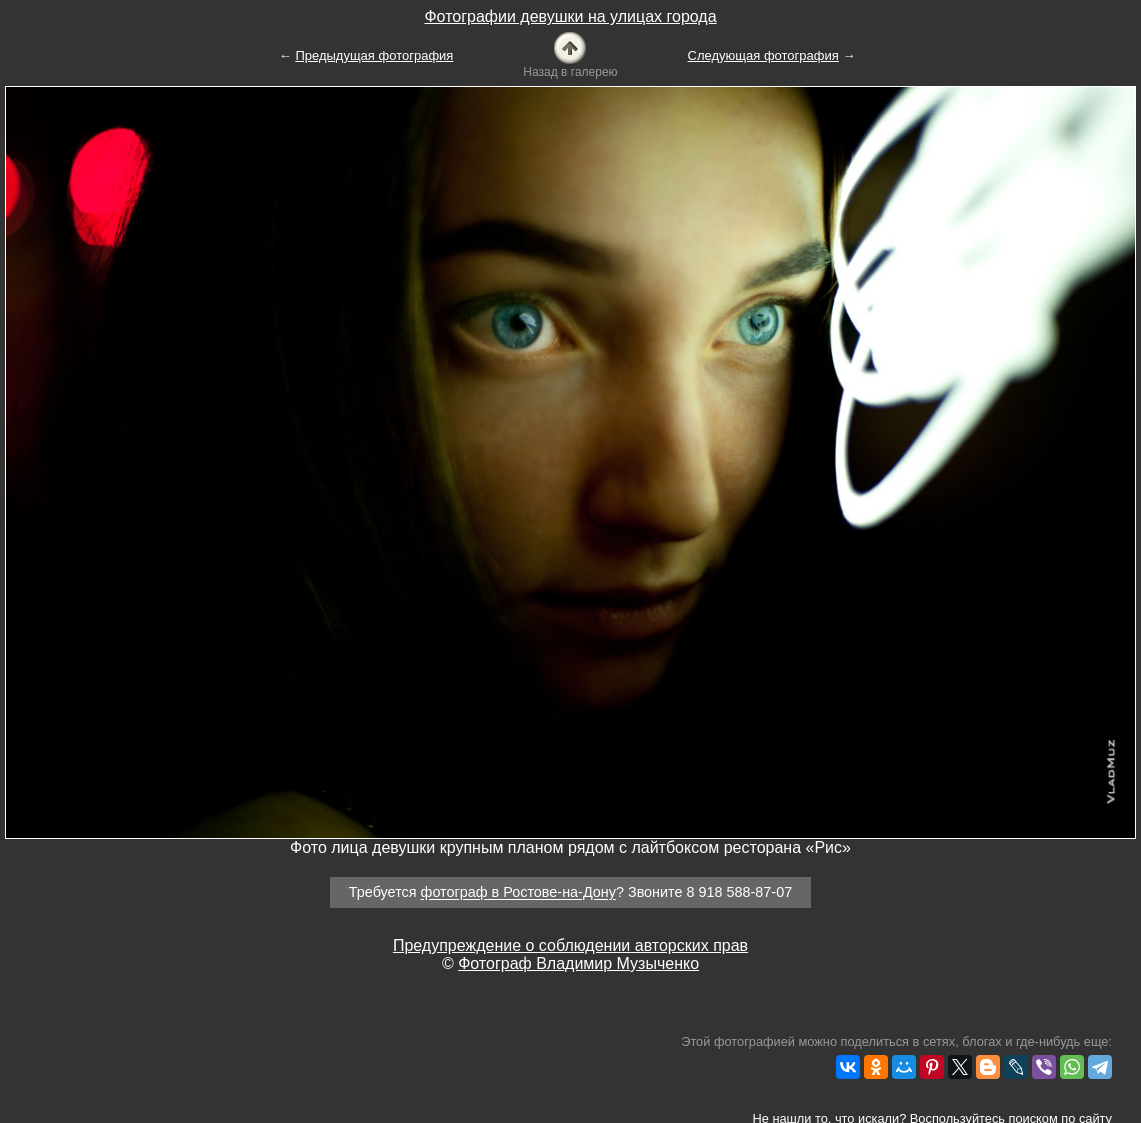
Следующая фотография (763, 55)
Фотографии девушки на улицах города (570, 16)
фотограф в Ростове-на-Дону (518, 893)
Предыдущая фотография (374, 55)
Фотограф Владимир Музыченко (578, 963)
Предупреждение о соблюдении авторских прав (570, 945)
